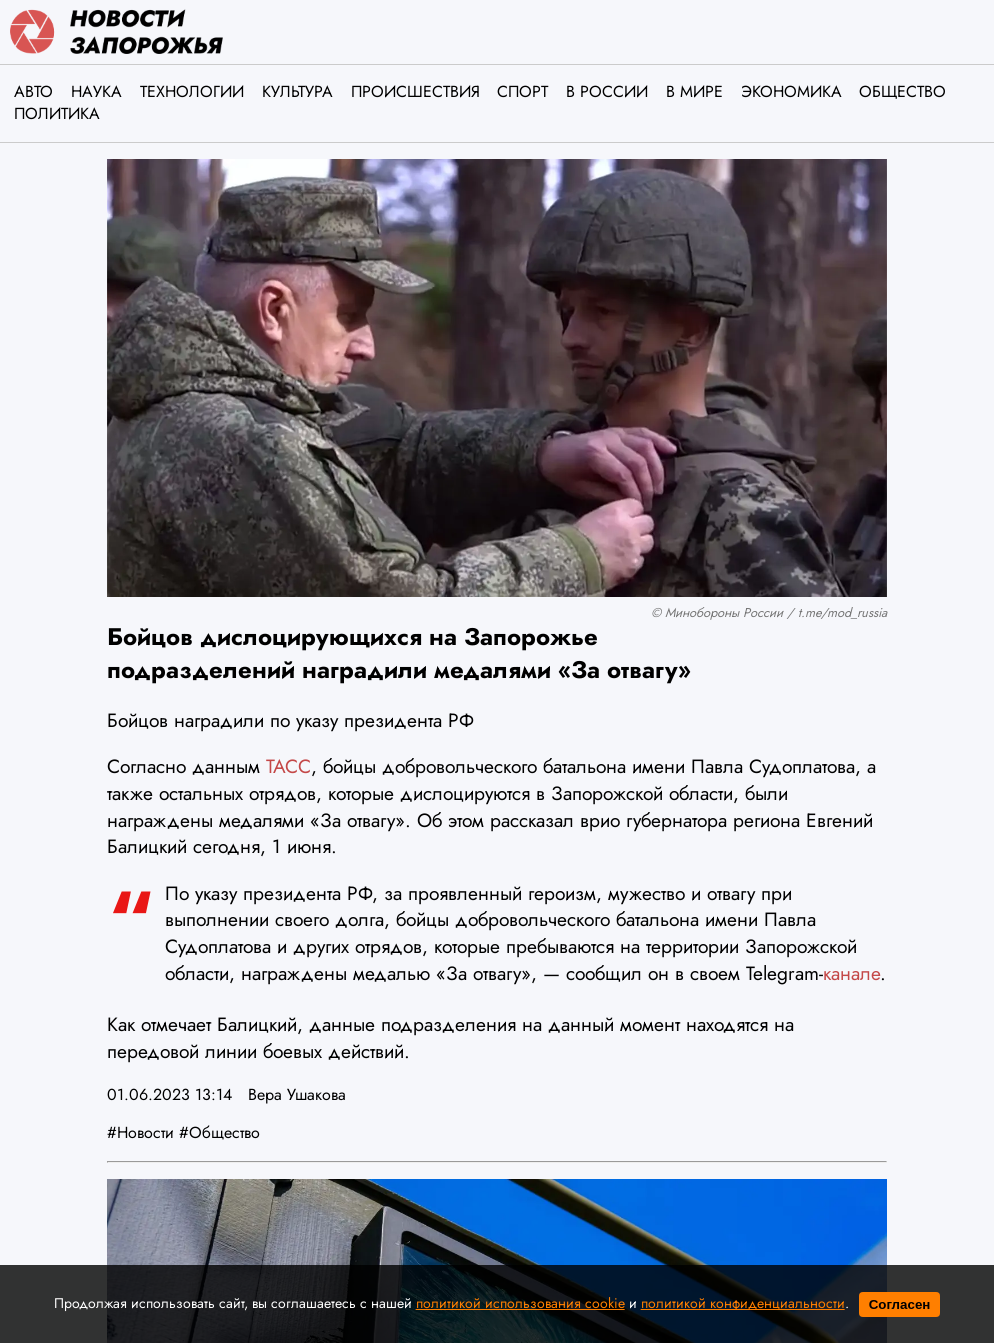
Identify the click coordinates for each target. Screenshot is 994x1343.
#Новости (140, 1132)
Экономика (791, 91)
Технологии (192, 91)
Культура (297, 91)
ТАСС (288, 766)
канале (851, 973)
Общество (902, 91)
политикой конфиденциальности (743, 1303)
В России (607, 91)
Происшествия (415, 91)
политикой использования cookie (520, 1303)
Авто (33, 91)
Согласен (900, 1304)
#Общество (219, 1132)
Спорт (522, 91)
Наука (96, 91)
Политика (57, 113)
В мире (694, 91)
